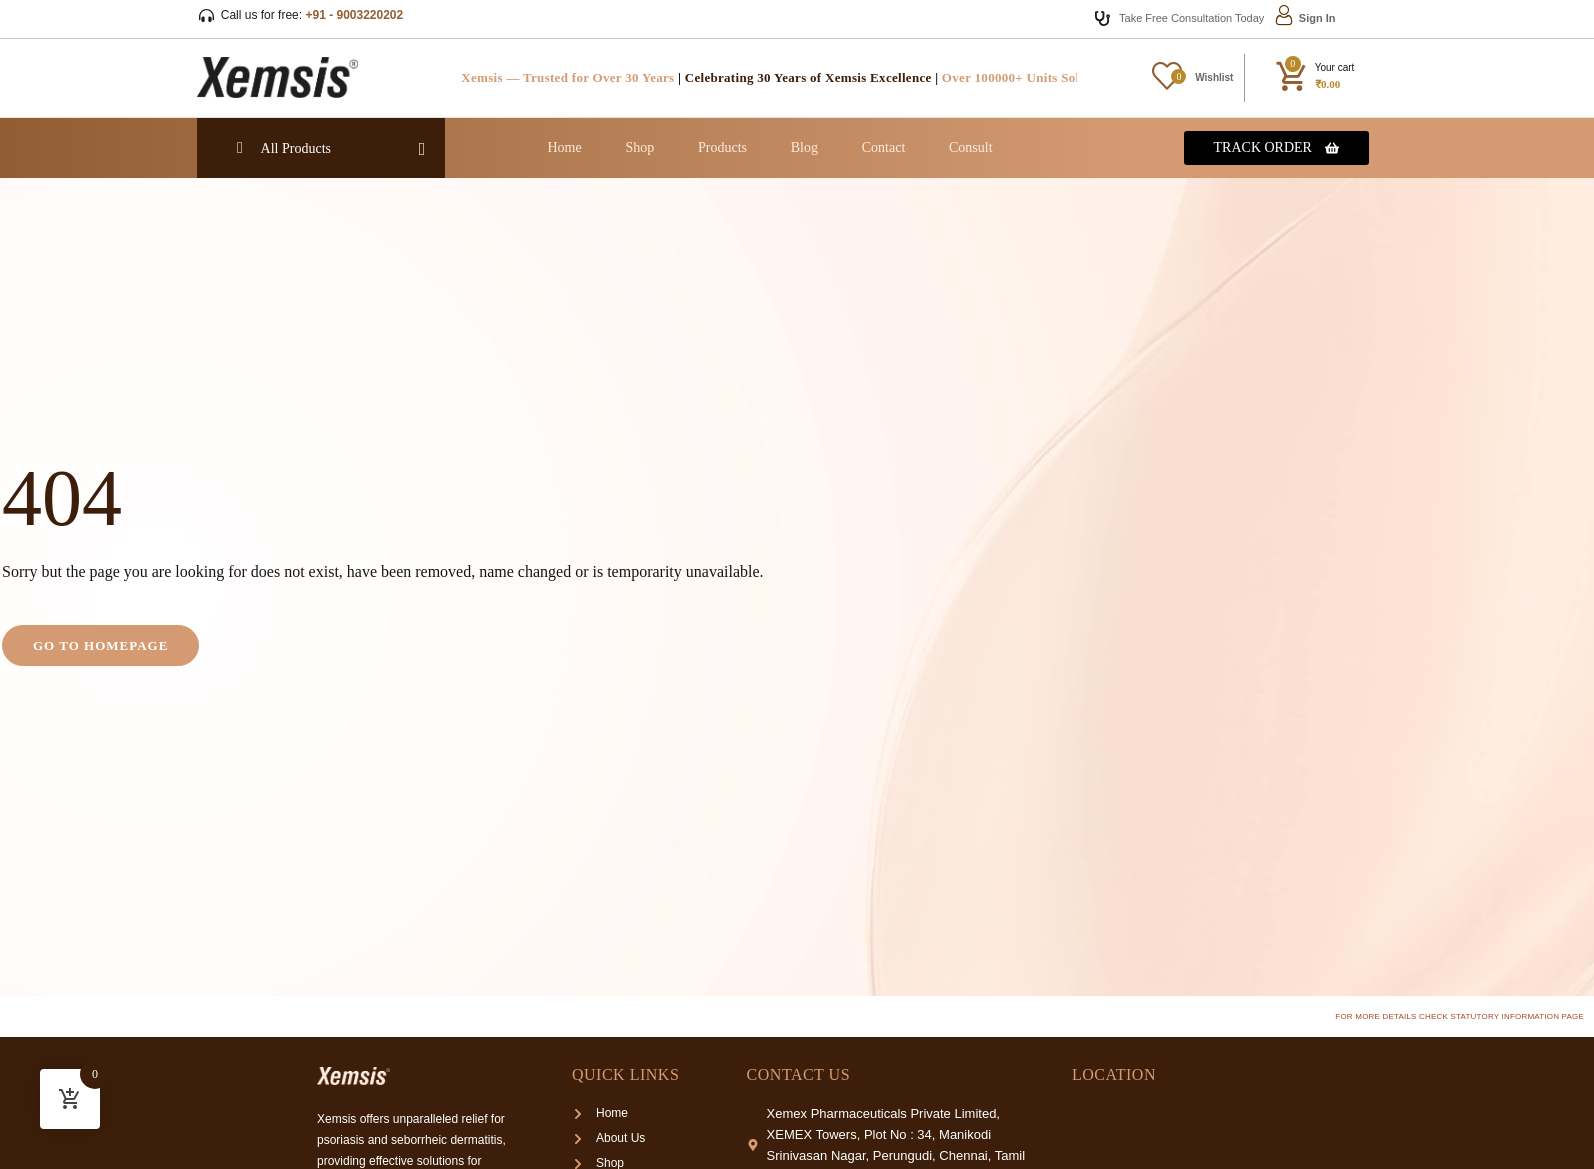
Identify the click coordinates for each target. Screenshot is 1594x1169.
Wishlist (1214, 77)
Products (722, 147)
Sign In (1317, 18)
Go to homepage (100, 645)
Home (564, 147)
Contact (884, 147)
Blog (804, 147)
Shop (639, 147)
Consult (971, 147)
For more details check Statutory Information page (1459, 1016)
